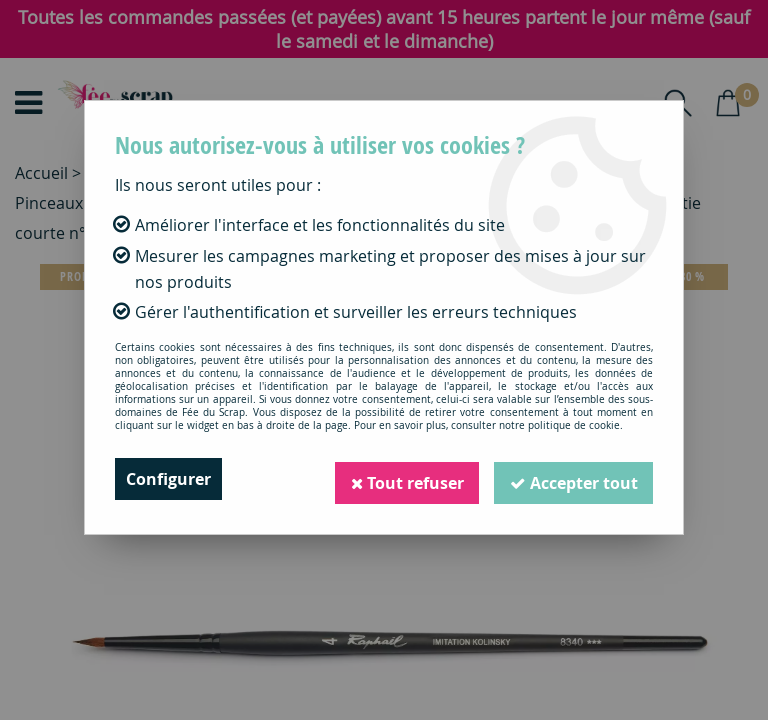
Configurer (168, 479)
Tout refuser (405, 479)
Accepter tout (573, 479)
